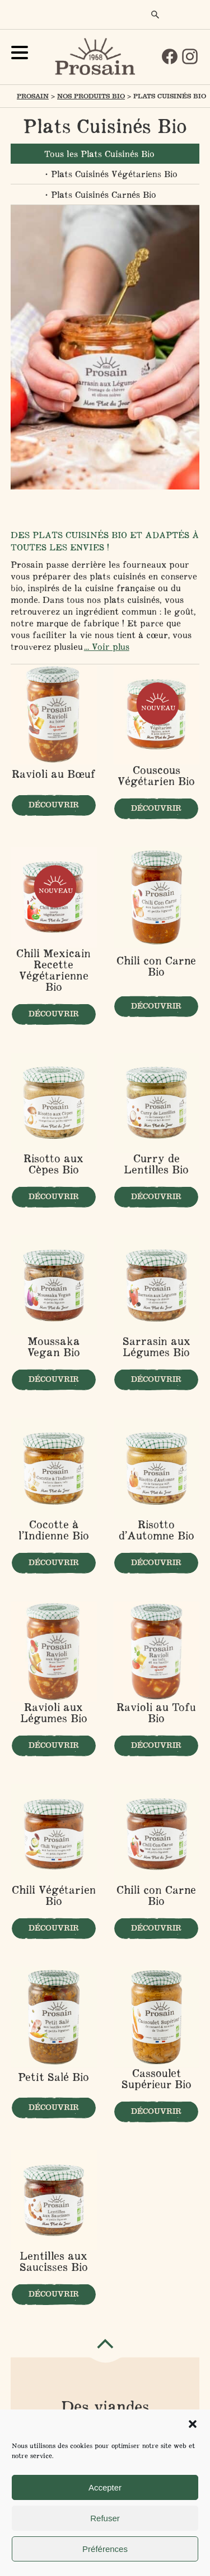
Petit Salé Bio (53, 2077)
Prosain (33, 96)
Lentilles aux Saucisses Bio (54, 2261)
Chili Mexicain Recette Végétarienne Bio (53, 970)
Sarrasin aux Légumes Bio (156, 1346)
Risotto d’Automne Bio (156, 1530)
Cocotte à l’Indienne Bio (53, 1530)
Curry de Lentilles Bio (156, 1164)
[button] (192, 2424)
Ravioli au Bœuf (54, 774)
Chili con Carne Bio (156, 966)
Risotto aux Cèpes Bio (53, 1164)
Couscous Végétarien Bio (156, 775)
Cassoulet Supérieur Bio (157, 2079)
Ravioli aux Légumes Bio (53, 1713)
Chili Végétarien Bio (54, 1895)
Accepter (105, 2487)
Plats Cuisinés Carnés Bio (103, 194)
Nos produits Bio (91, 96)
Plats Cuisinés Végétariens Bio (114, 173)
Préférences (105, 2549)
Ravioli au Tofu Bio (156, 1713)
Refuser (105, 2518)
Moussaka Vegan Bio (53, 1346)
